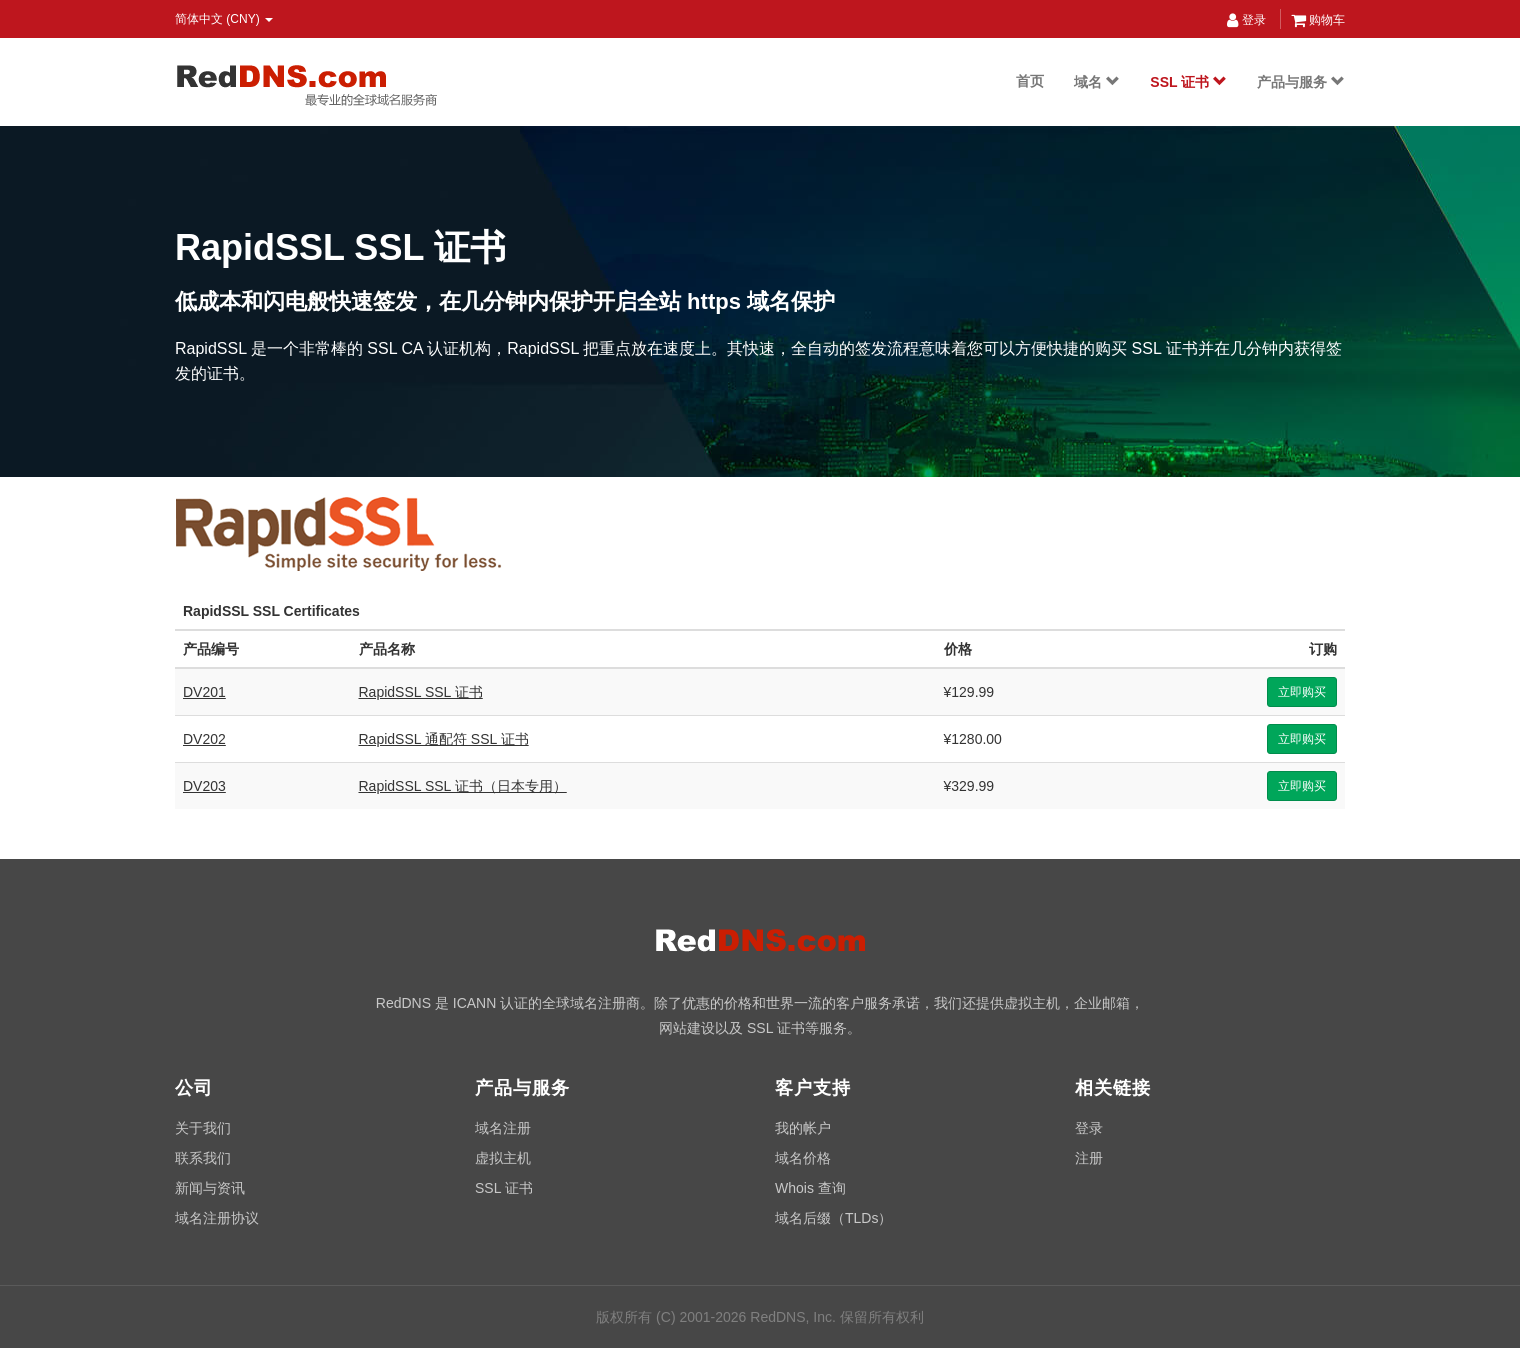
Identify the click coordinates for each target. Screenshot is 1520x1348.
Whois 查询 (810, 1188)
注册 (1089, 1158)
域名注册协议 (217, 1218)
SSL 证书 (1188, 82)
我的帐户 (803, 1128)
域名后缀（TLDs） (833, 1218)
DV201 (204, 692)
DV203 (204, 786)
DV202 (204, 739)
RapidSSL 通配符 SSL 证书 (444, 739)
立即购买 (1302, 692)
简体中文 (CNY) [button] (224, 19)
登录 (1246, 20)
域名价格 (803, 1158)
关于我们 (203, 1128)
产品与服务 (1301, 82)
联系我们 (203, 1158)
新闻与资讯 (210, 1188)
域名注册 (503, 1128)
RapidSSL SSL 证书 (421, 692)
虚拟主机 (503, 1158)
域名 (1097, 82)
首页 (1030, 81)
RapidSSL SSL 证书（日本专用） (463, 786)
